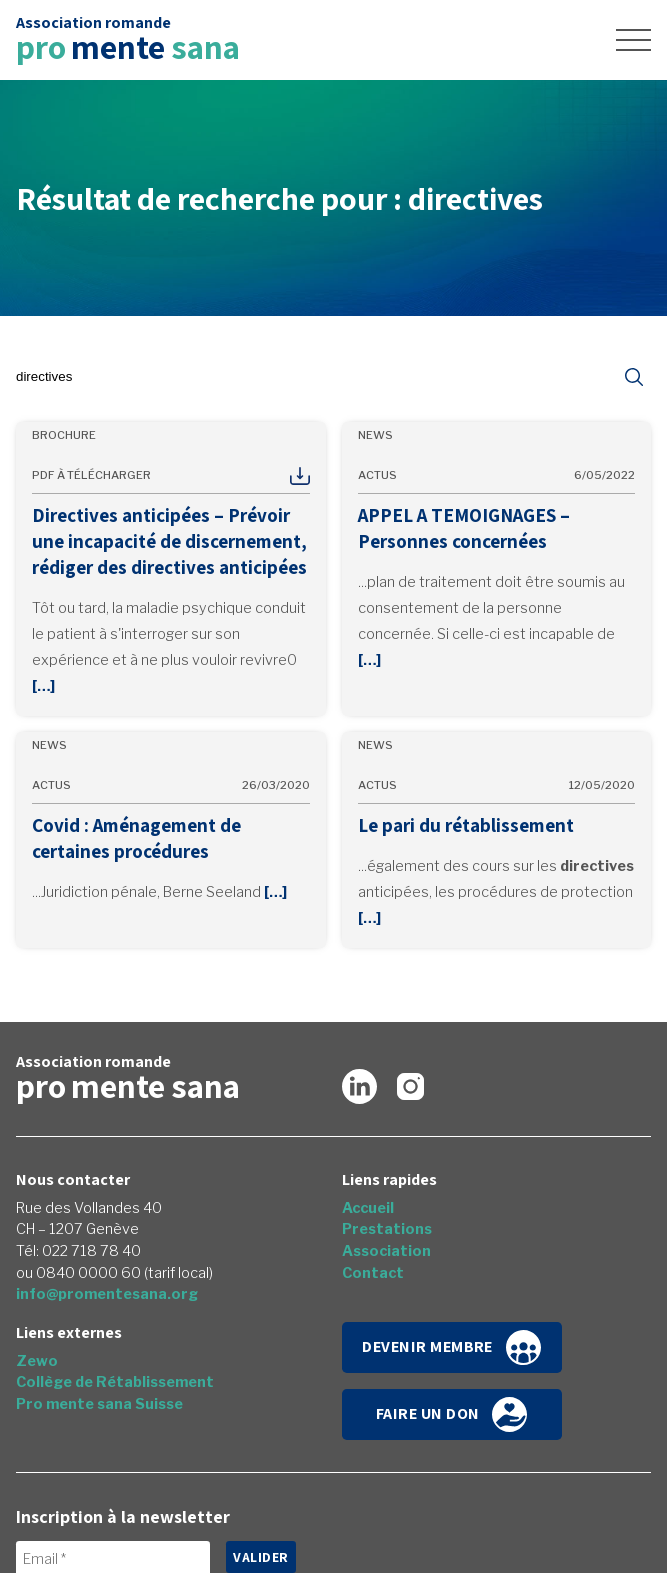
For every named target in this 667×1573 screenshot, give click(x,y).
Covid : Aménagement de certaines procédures (136, 838)
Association (386, 1251)
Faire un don (452, 1414)
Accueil (368, 1208)
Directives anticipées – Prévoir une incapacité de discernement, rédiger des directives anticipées (169, 541)
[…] (43, 686)
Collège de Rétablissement (115, 1382)
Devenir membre (451, 1347)
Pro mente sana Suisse (99, 1404)
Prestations (387, 1229)
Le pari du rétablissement (466, 825)
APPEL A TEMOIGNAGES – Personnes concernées (464, 528)
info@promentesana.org (107, 1294)
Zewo (37, 1361)
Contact (373, 1273)
